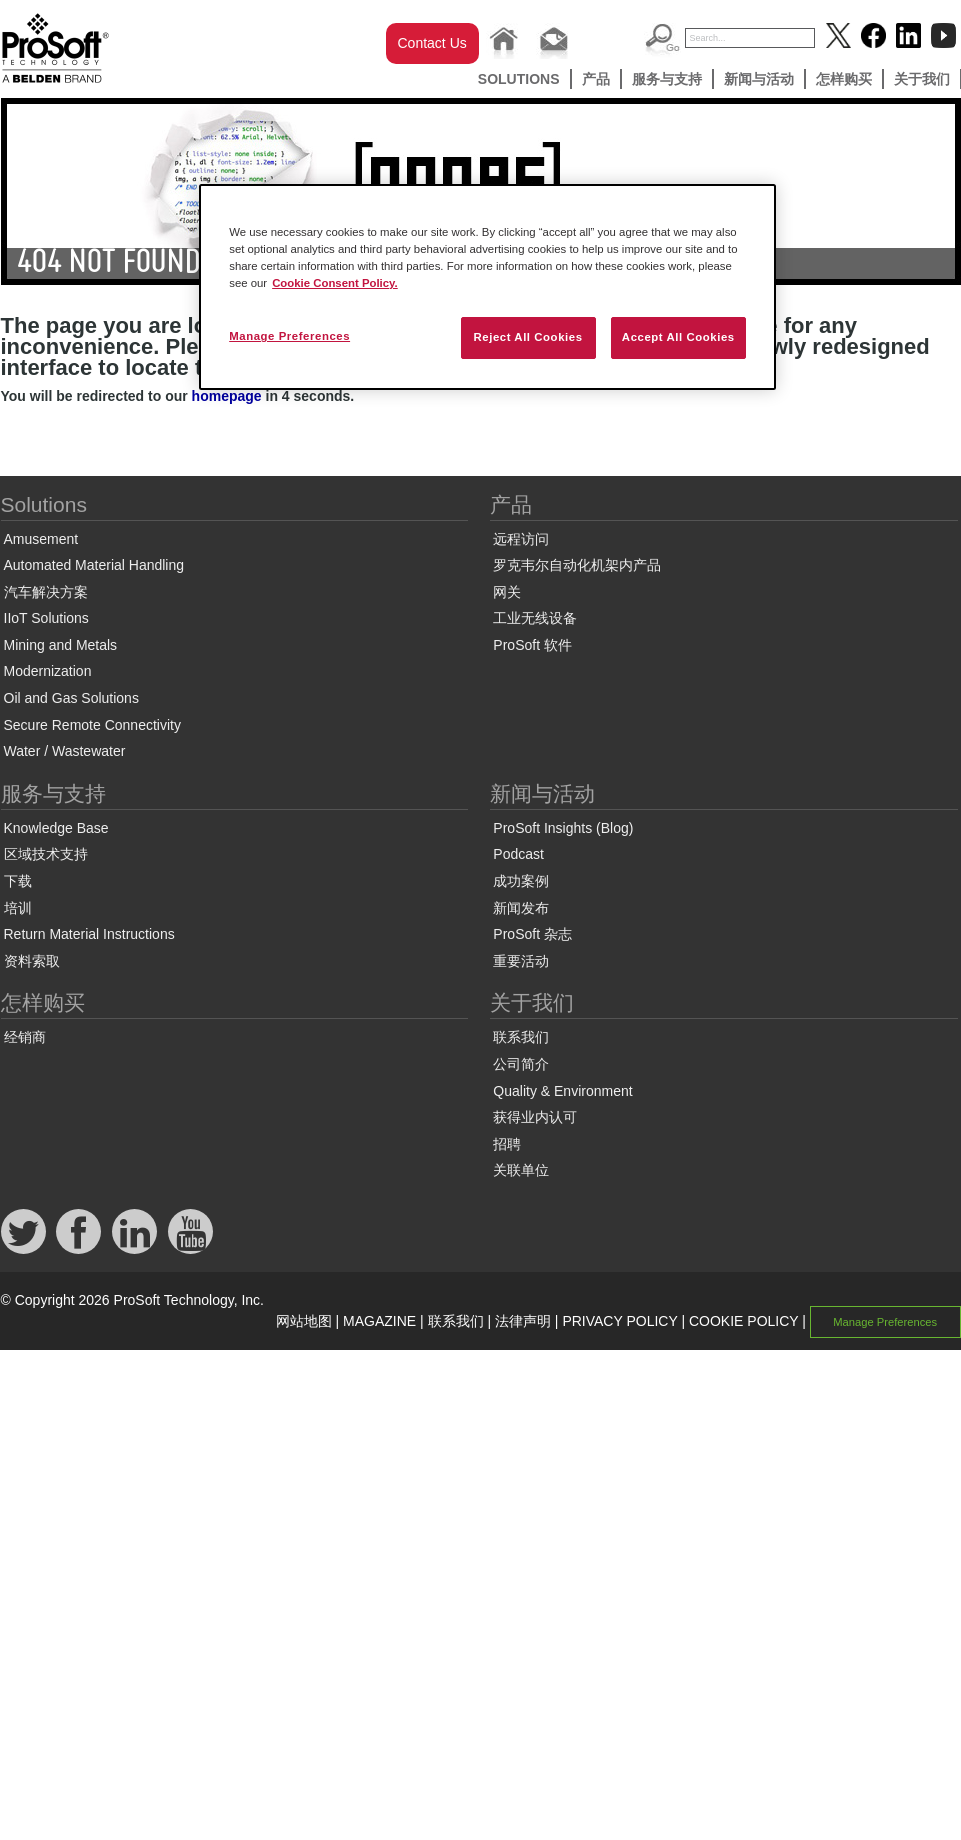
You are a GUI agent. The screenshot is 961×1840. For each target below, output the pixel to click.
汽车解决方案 (46, 592)
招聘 (507, 1144)
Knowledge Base (56, 828)
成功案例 (521, 881)
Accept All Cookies (678, 337)
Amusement (41, 539)
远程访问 (521, 539)
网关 (507, 592)
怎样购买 (844, 79)
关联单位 (521, 1170)
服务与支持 (667, 79)
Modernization (48, 671)
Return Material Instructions (89, 934)
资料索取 (32, 961)
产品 (596, 79)
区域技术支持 (46, 854)
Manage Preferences (885, 1322)
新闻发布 (521, 908)
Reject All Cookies (527, 337)
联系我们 (521, 1037)
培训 (18, 908)
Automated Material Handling (94, 565)
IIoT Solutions (46, 618)
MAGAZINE (379, 1321)
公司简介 (521, 1064)
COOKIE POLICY (743, 1321)
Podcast (518, 854)
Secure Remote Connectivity (92, 725)
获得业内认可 (535, 1117)
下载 (18, 881)
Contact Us (432, 43)
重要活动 (521, 961)
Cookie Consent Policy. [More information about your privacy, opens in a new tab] (335, 283)
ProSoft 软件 (532, 645)
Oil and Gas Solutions (71, 698)
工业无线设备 (535, 618)
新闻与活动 (759, 79)
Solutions (519, 79)
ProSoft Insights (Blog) (563, 828)
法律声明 (523, 1321)
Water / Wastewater (65, 751)
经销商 (25, 1037)
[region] (487, 287)
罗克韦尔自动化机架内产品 (577, 565)
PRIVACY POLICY (619, 1321)
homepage (227, 396)
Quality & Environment (562, 1091)
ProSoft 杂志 (532, 934)
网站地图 (304, 1321)
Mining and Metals (61, 645)
